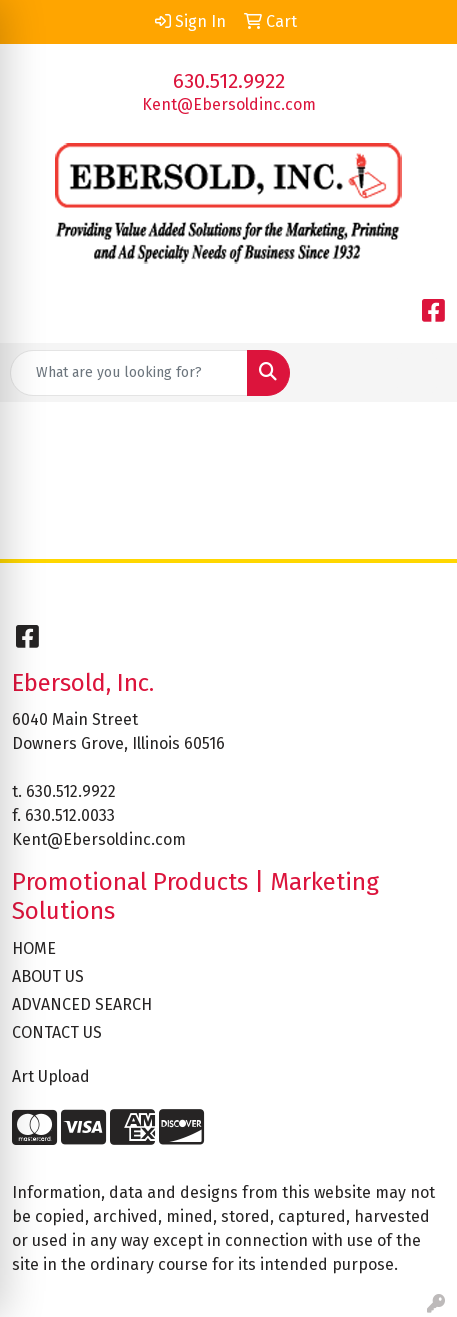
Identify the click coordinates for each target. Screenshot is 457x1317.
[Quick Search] (129, 373)
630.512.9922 (229, 81)
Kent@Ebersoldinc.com (229, 104)
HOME (34, 948)
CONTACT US (57, 1032)
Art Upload (51, 1076)
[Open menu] (417, 373)
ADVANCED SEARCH (82, 1004)
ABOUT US (48, 976)
